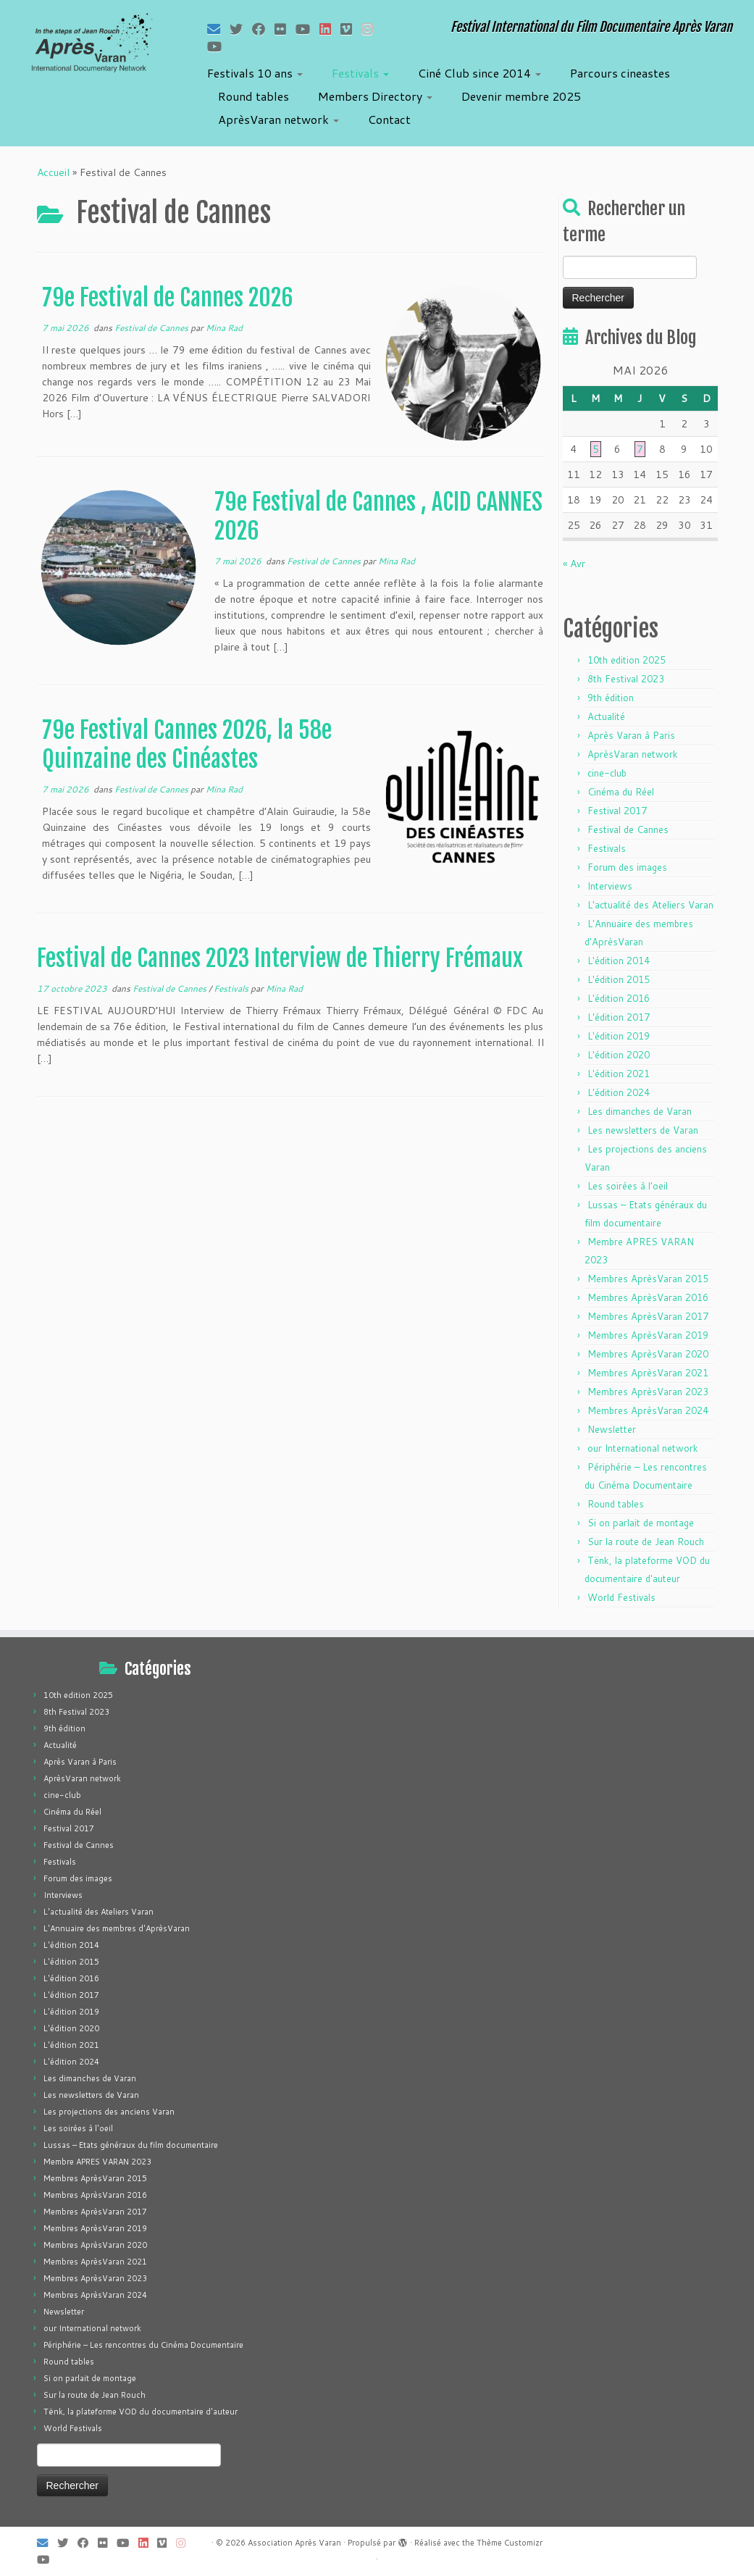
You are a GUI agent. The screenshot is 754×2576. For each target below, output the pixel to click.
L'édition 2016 (618, 998)
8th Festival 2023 (625, 678)
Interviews (609, 885)
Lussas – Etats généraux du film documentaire (130, 2145)
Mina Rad (224, 328)
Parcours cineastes (620, 72)
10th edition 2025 (626, 659)
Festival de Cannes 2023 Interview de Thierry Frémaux (280, 958)
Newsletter (611, 1429)
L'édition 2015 (618, 979)
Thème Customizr (510, 2542)
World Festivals (621, 1597)
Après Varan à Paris (631, 735)
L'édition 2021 (618, 1073)
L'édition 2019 (618, 1035)
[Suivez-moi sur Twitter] (241, 29)
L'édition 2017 (618, 1017)
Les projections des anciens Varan (109, 2111)
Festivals (360, 72)
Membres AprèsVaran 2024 (647, 1410)
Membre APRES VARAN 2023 (97, 2161)
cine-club (607, 772)
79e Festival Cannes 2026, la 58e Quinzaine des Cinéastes (187, 745)
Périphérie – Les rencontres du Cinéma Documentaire (143, 2345)
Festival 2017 (617, 810)
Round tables (253, 96)
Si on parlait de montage (640, 1522)
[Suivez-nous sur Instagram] (371, 29)
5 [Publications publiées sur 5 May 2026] (595, 449)
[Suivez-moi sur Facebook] (263, 29)
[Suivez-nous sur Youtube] (219, 46)
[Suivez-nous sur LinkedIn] (329, 29)
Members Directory (375, 96)
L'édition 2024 (618, 1092)
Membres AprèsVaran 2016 (647, 1297)
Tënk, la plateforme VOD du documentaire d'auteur (140, 2411)
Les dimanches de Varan (639, 1111)
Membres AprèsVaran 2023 (647, 1391)
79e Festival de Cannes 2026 (167, 297)
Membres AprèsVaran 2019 (647, 1335)
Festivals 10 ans (255, 72)
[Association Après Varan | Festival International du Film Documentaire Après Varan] (88, 47)
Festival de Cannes (152, 328)
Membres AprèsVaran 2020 (647, 1353)
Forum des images (627, 867)
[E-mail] (218, 29)
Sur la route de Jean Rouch (645, 1541)
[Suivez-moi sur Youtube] (307, 29)
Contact (389, 119)
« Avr (574, 563)
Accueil (53, 172)
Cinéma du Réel (620, 791)
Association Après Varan (294, 2542)
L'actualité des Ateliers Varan (650, 904)
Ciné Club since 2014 (479, 72)
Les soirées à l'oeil (627, 1185)
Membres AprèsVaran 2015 (647, 1278)
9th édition (610, 697)
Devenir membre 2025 (521, 96)
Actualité (606, 716)
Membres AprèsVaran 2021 (647, 1372)
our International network (642, 1448)
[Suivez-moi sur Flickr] (285, 29)
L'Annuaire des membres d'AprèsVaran (116, 1928)
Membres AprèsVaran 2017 (647, 1316)
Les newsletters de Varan (642, 1130)
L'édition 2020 (618, 1054)
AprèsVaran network (278, 119)
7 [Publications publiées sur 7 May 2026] (640, 449)
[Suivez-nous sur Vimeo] (350, 29)
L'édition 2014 (618, 960)
